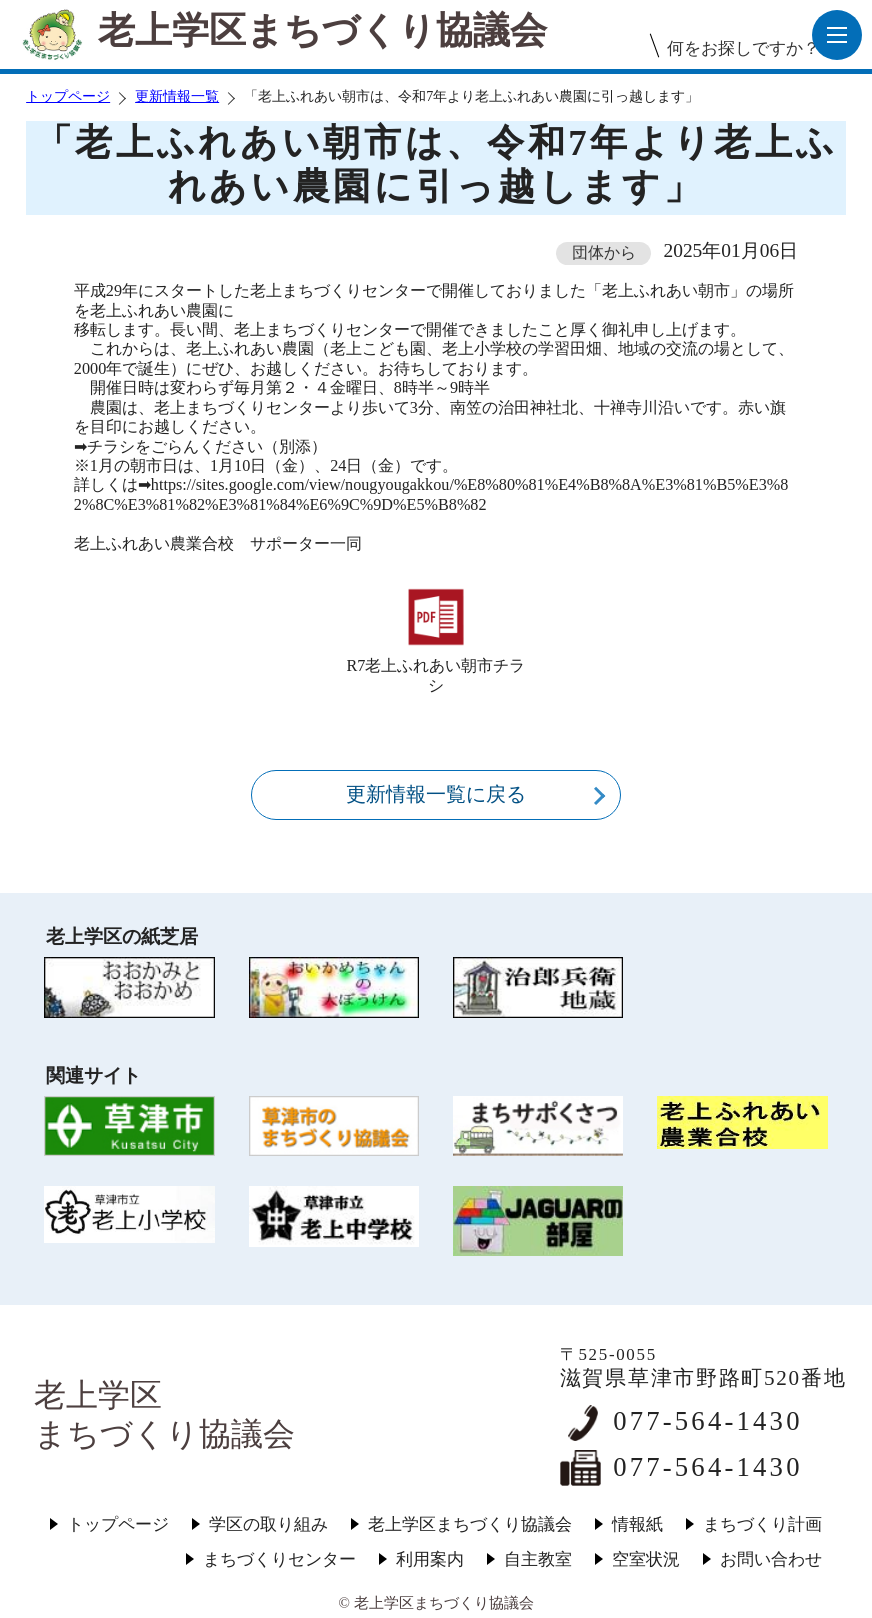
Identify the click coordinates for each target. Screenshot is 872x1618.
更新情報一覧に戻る (436, 794)
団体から (604, 251)
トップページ (68, 96)
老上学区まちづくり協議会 (470, 1524)
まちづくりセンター (279, 1559)
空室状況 (646, 1559)
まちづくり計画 (762, 1524)
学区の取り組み (268, 1524)
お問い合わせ (771, 1559)
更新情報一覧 (177, 96)
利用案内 (430, 1559)
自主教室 (538, 1559)
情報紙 (637, 1524)
